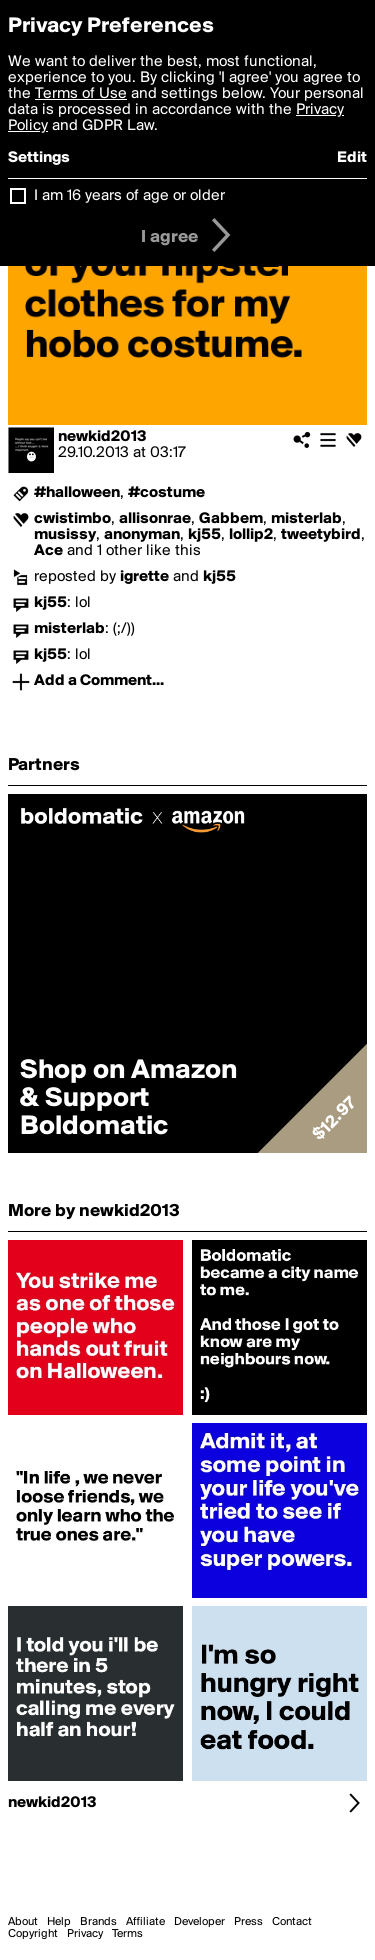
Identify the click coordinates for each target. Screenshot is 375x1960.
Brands (98, 1922)
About (23, 1922)
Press (248, 1922)
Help (59, 1922)
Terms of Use (81, 94)
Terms (127, 1934)
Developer (199, 1922)
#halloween (77, 493)
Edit (352, 158)
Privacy (85, 1934)
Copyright (33, 1934)
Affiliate (145, 1922)
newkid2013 (102, 437)
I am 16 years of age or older (129, 196)
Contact (292, 1922)
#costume (166, 493)
